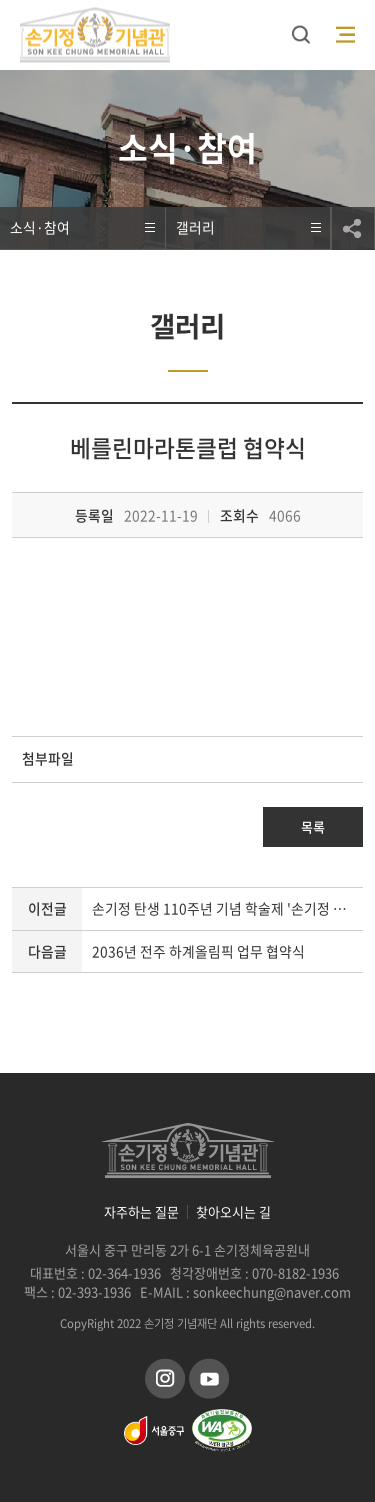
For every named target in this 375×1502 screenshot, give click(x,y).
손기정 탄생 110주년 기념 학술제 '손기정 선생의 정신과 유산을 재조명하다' (227, 908)
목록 (313, 826)
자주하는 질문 (141, 1212)
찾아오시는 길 (233, 1212)
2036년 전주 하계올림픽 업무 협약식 (198, 951)
